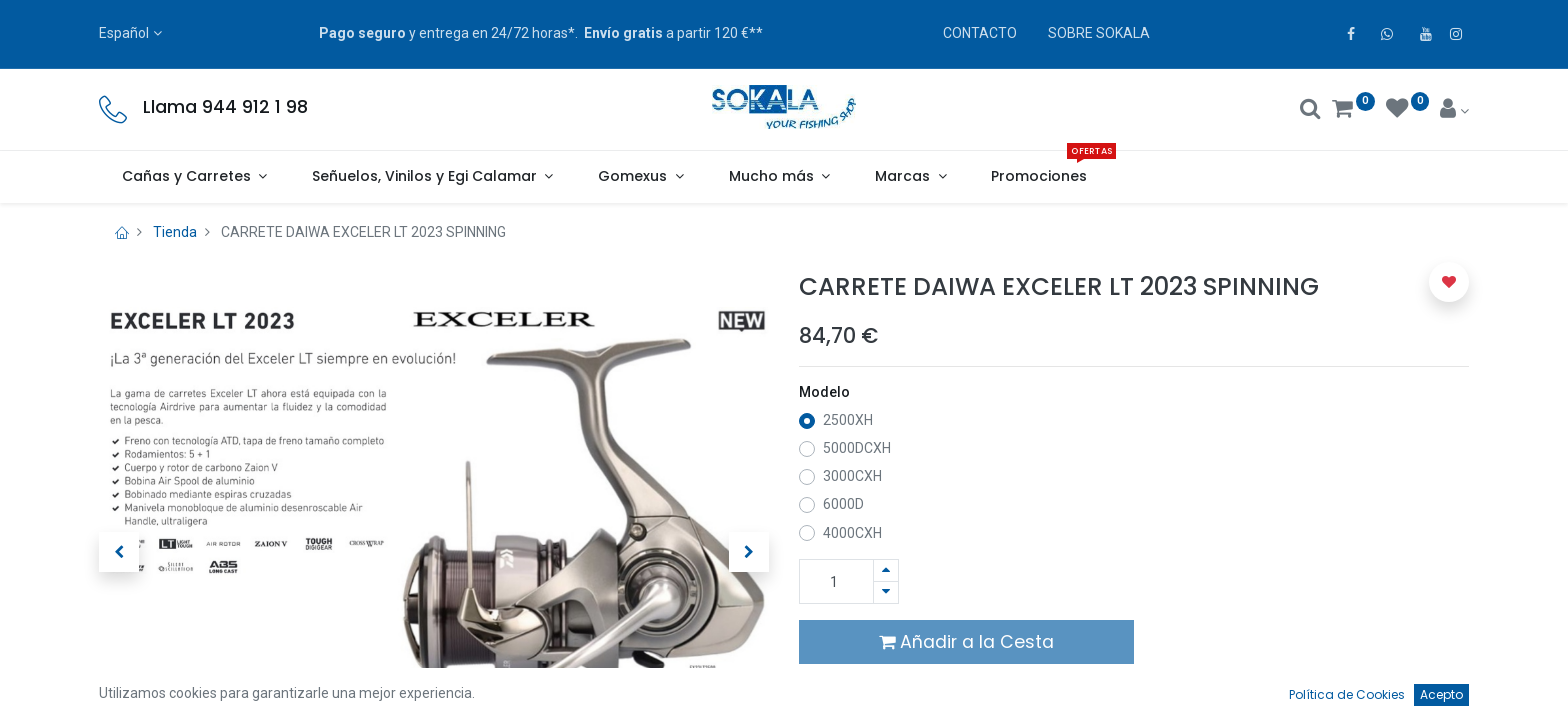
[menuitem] (1039, 177)
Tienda (175, 232)
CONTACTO (980, 33)
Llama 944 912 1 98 (225, 107)
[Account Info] (1454, 111)
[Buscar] (1310, 111)
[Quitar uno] (886, 592)
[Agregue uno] (886, 570)
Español (124, 33)
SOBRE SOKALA (1099, 33)
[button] (119, 552)
